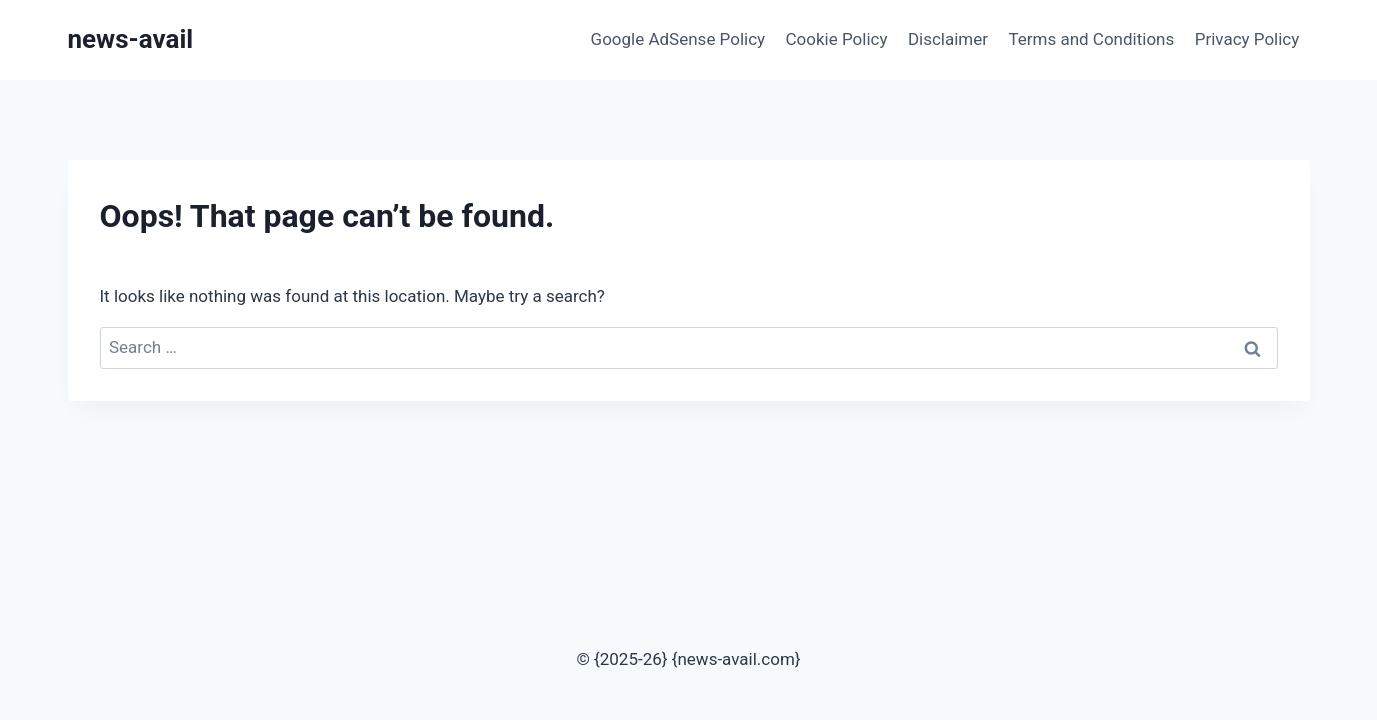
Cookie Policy (837, 39)
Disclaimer (948, 39)
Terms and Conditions (1091, 39)
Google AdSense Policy (678, 39)
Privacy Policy (1247, 39)
